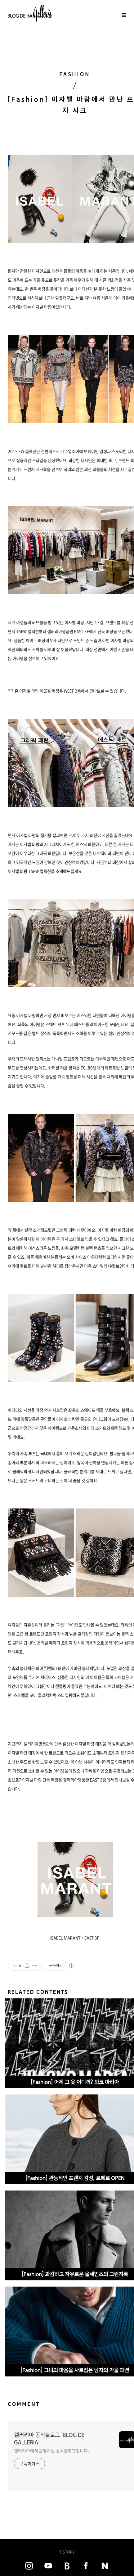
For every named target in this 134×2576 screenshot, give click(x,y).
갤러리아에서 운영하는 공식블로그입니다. (51, 2450)
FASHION (75, 74)
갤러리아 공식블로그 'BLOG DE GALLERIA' (49, 2439)
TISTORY (67, 2552)
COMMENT (24, 2404)
